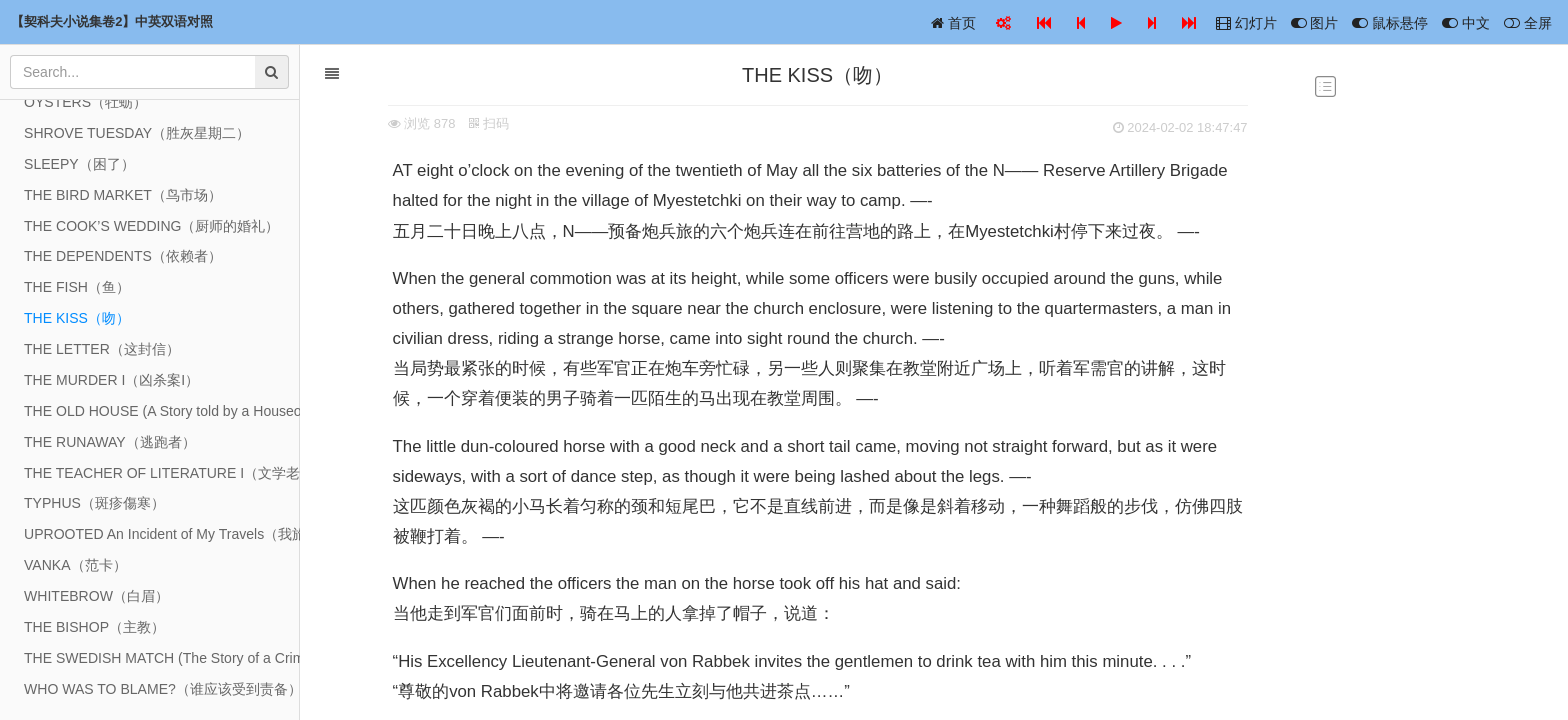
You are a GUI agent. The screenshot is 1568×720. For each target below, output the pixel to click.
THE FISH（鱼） (77, 287)
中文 (1466, 23)
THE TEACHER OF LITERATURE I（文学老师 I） (162, 473)
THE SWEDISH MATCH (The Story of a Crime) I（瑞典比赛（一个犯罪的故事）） (162, 658)
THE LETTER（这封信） (102, 349)
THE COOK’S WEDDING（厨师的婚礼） (151, 226)
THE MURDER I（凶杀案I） (111, 380)
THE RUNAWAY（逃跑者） (110, 442)
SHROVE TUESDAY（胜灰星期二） (137, 133)
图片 (1315, 23)
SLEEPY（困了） (79, 164)
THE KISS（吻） (77, 318)
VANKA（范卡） (75, 565)
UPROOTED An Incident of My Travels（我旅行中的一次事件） (162, 534)
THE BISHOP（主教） (94, 627)
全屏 (1528, 23)
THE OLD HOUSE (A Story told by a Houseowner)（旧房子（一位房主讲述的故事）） (162, 411)
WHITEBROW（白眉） (96, 596)
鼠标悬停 (1390, 23)
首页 (953, 23)
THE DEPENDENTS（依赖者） (123, 256)
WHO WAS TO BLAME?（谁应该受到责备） (162, 689)
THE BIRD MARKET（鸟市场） (123, 195)
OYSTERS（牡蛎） (85, 102)
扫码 (486, 123)
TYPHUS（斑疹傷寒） (94, 503)
